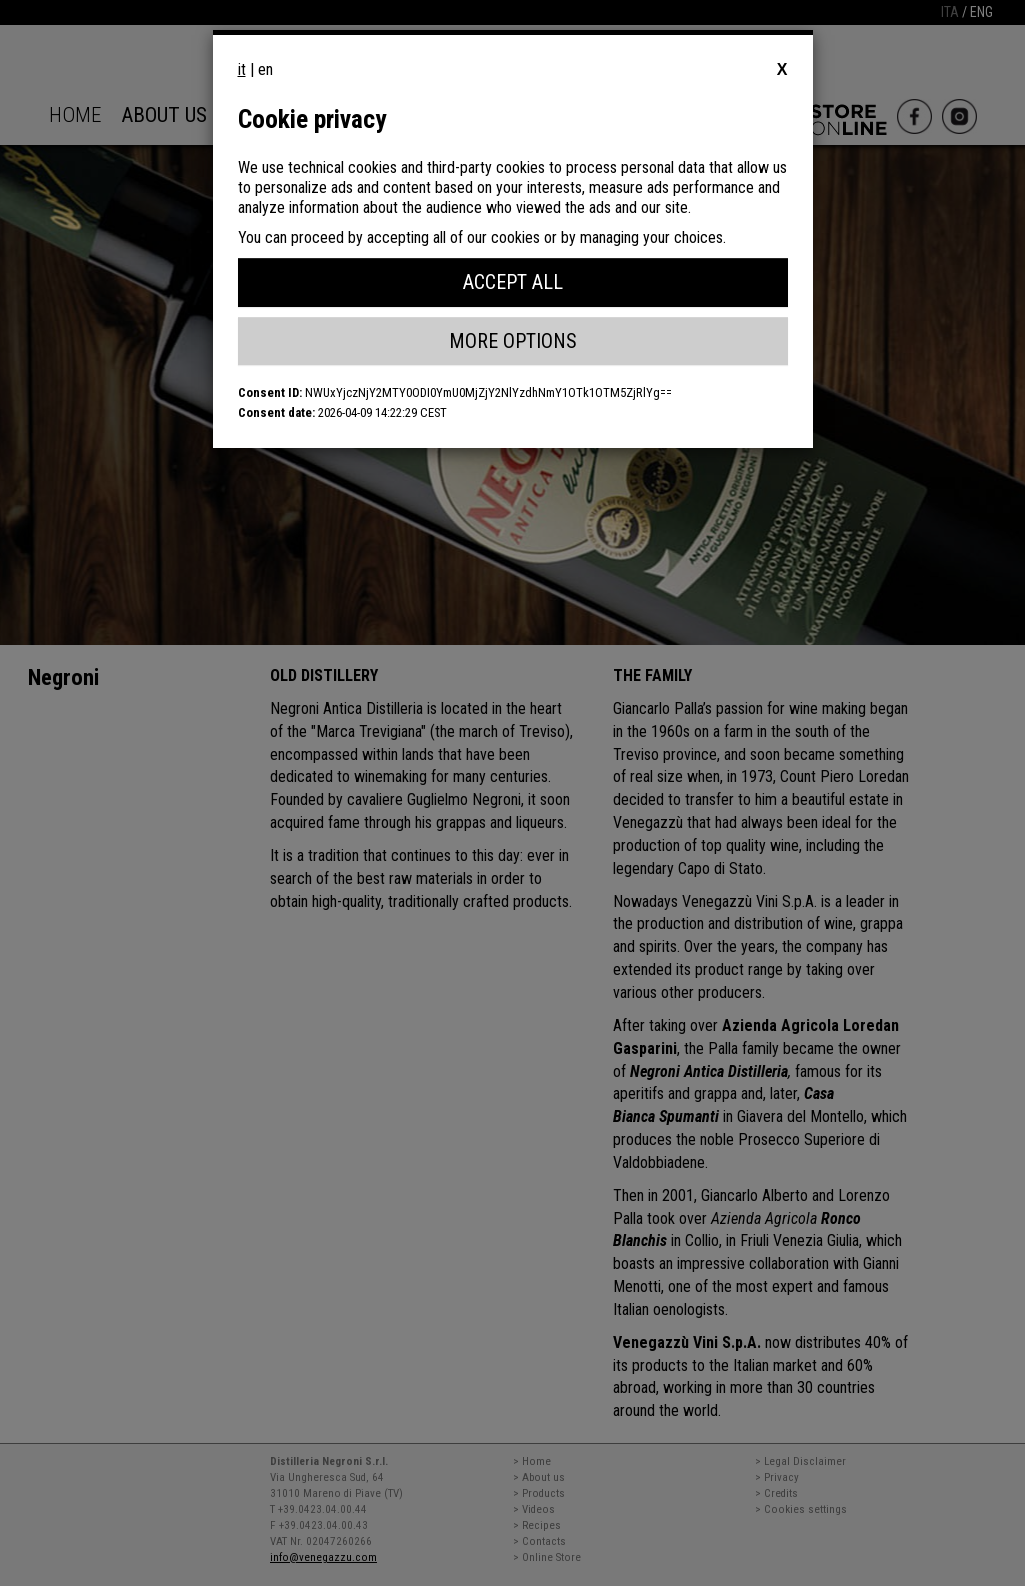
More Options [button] (513, 341)
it (242, 69)
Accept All (513, 282)
